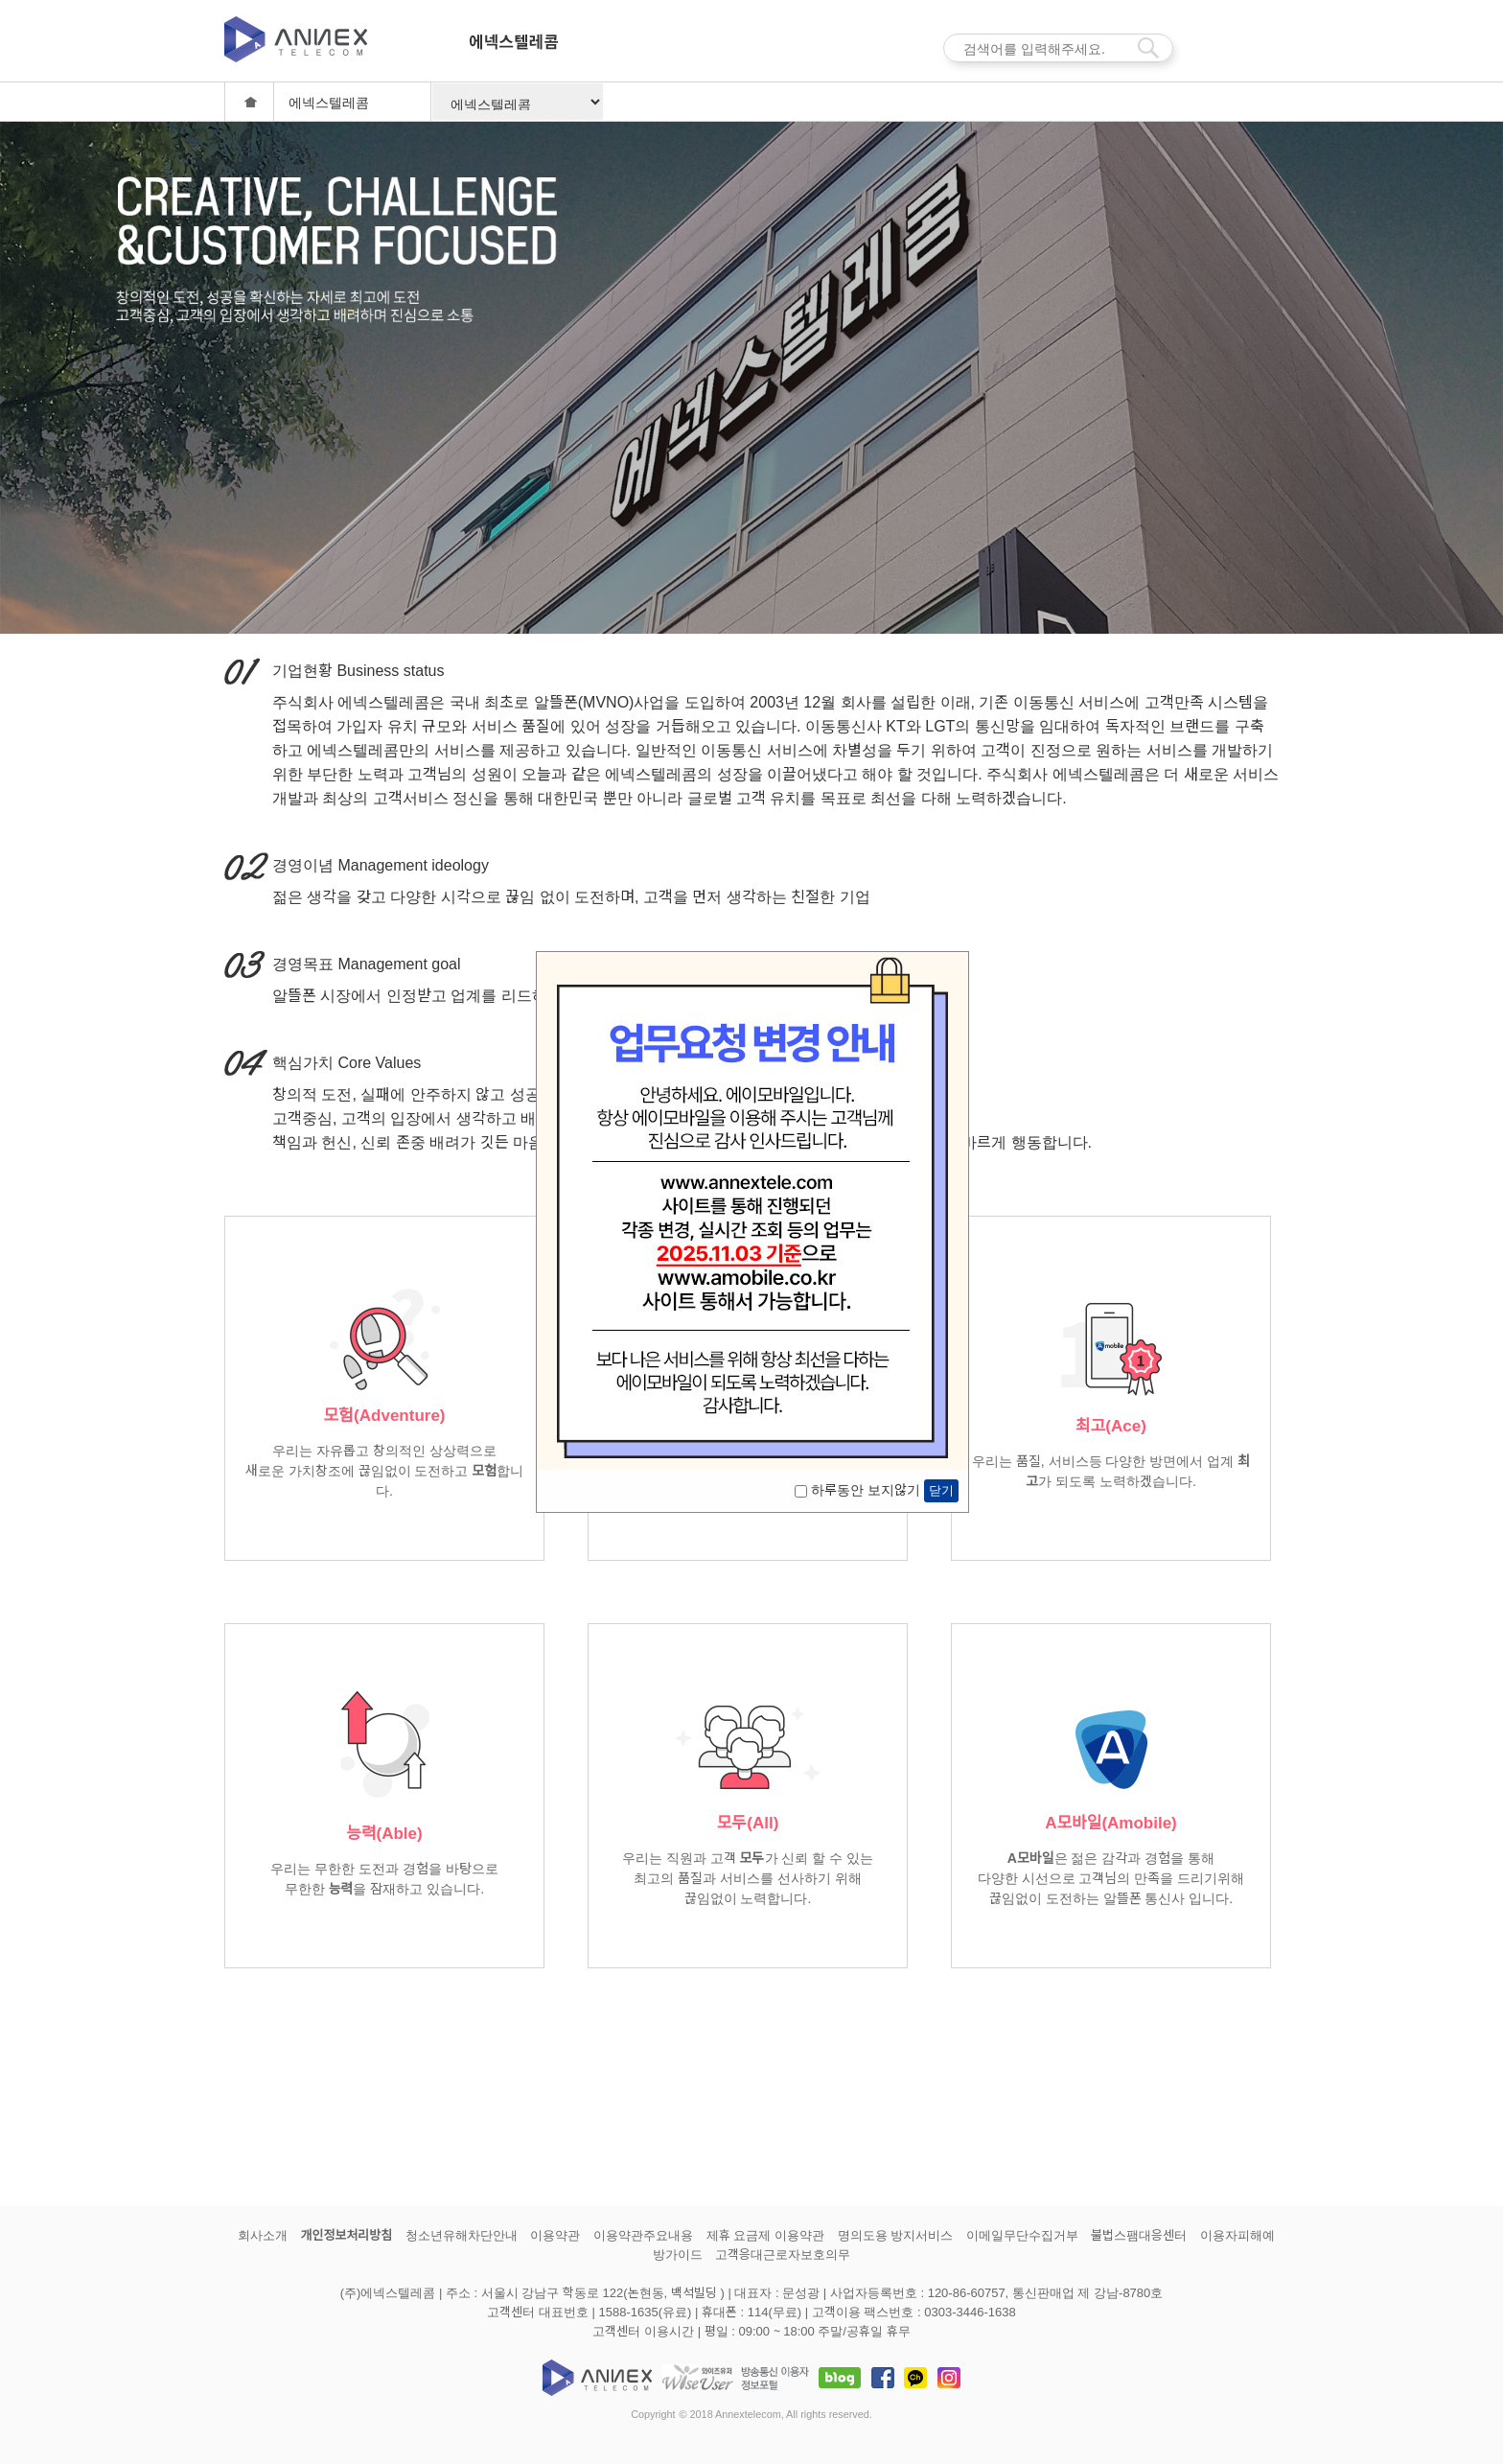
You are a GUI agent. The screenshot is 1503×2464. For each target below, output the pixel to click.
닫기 (941, 1490)
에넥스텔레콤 (513, 50)
